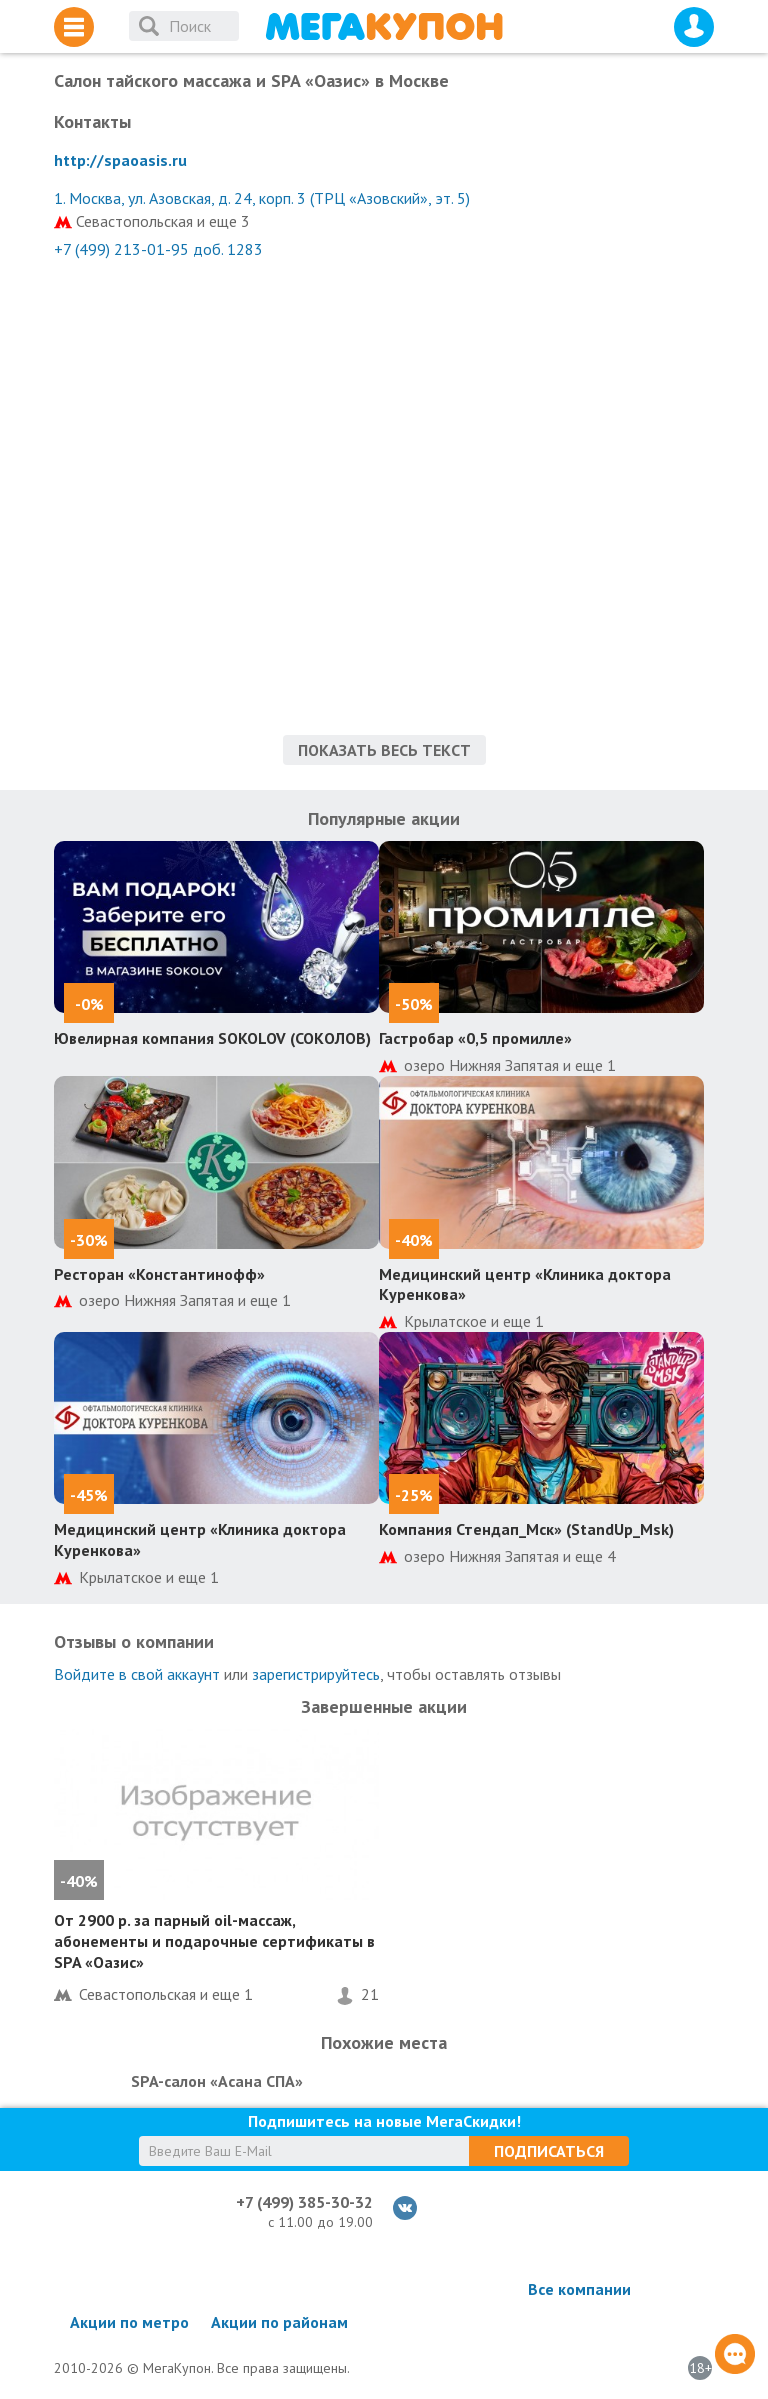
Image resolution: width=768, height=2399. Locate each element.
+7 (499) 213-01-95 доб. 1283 (158, 249)
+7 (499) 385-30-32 (304, 2202)
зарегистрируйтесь (316, 1674)
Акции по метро (129, 2322)
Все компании (579, 2289)
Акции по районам (279, 2322)
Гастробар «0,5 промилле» (475, 1038)
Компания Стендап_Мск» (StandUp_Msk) (526, 1529)
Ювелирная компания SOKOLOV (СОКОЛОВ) (212, 1038)
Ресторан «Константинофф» (159, 1274)
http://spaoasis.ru (120, 160)
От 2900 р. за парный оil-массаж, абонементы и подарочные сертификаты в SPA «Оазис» (214, 1941)
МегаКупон (384, 26)
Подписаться (549, 2151)
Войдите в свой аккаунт (137, 1674)
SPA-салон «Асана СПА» (217, 2081)
